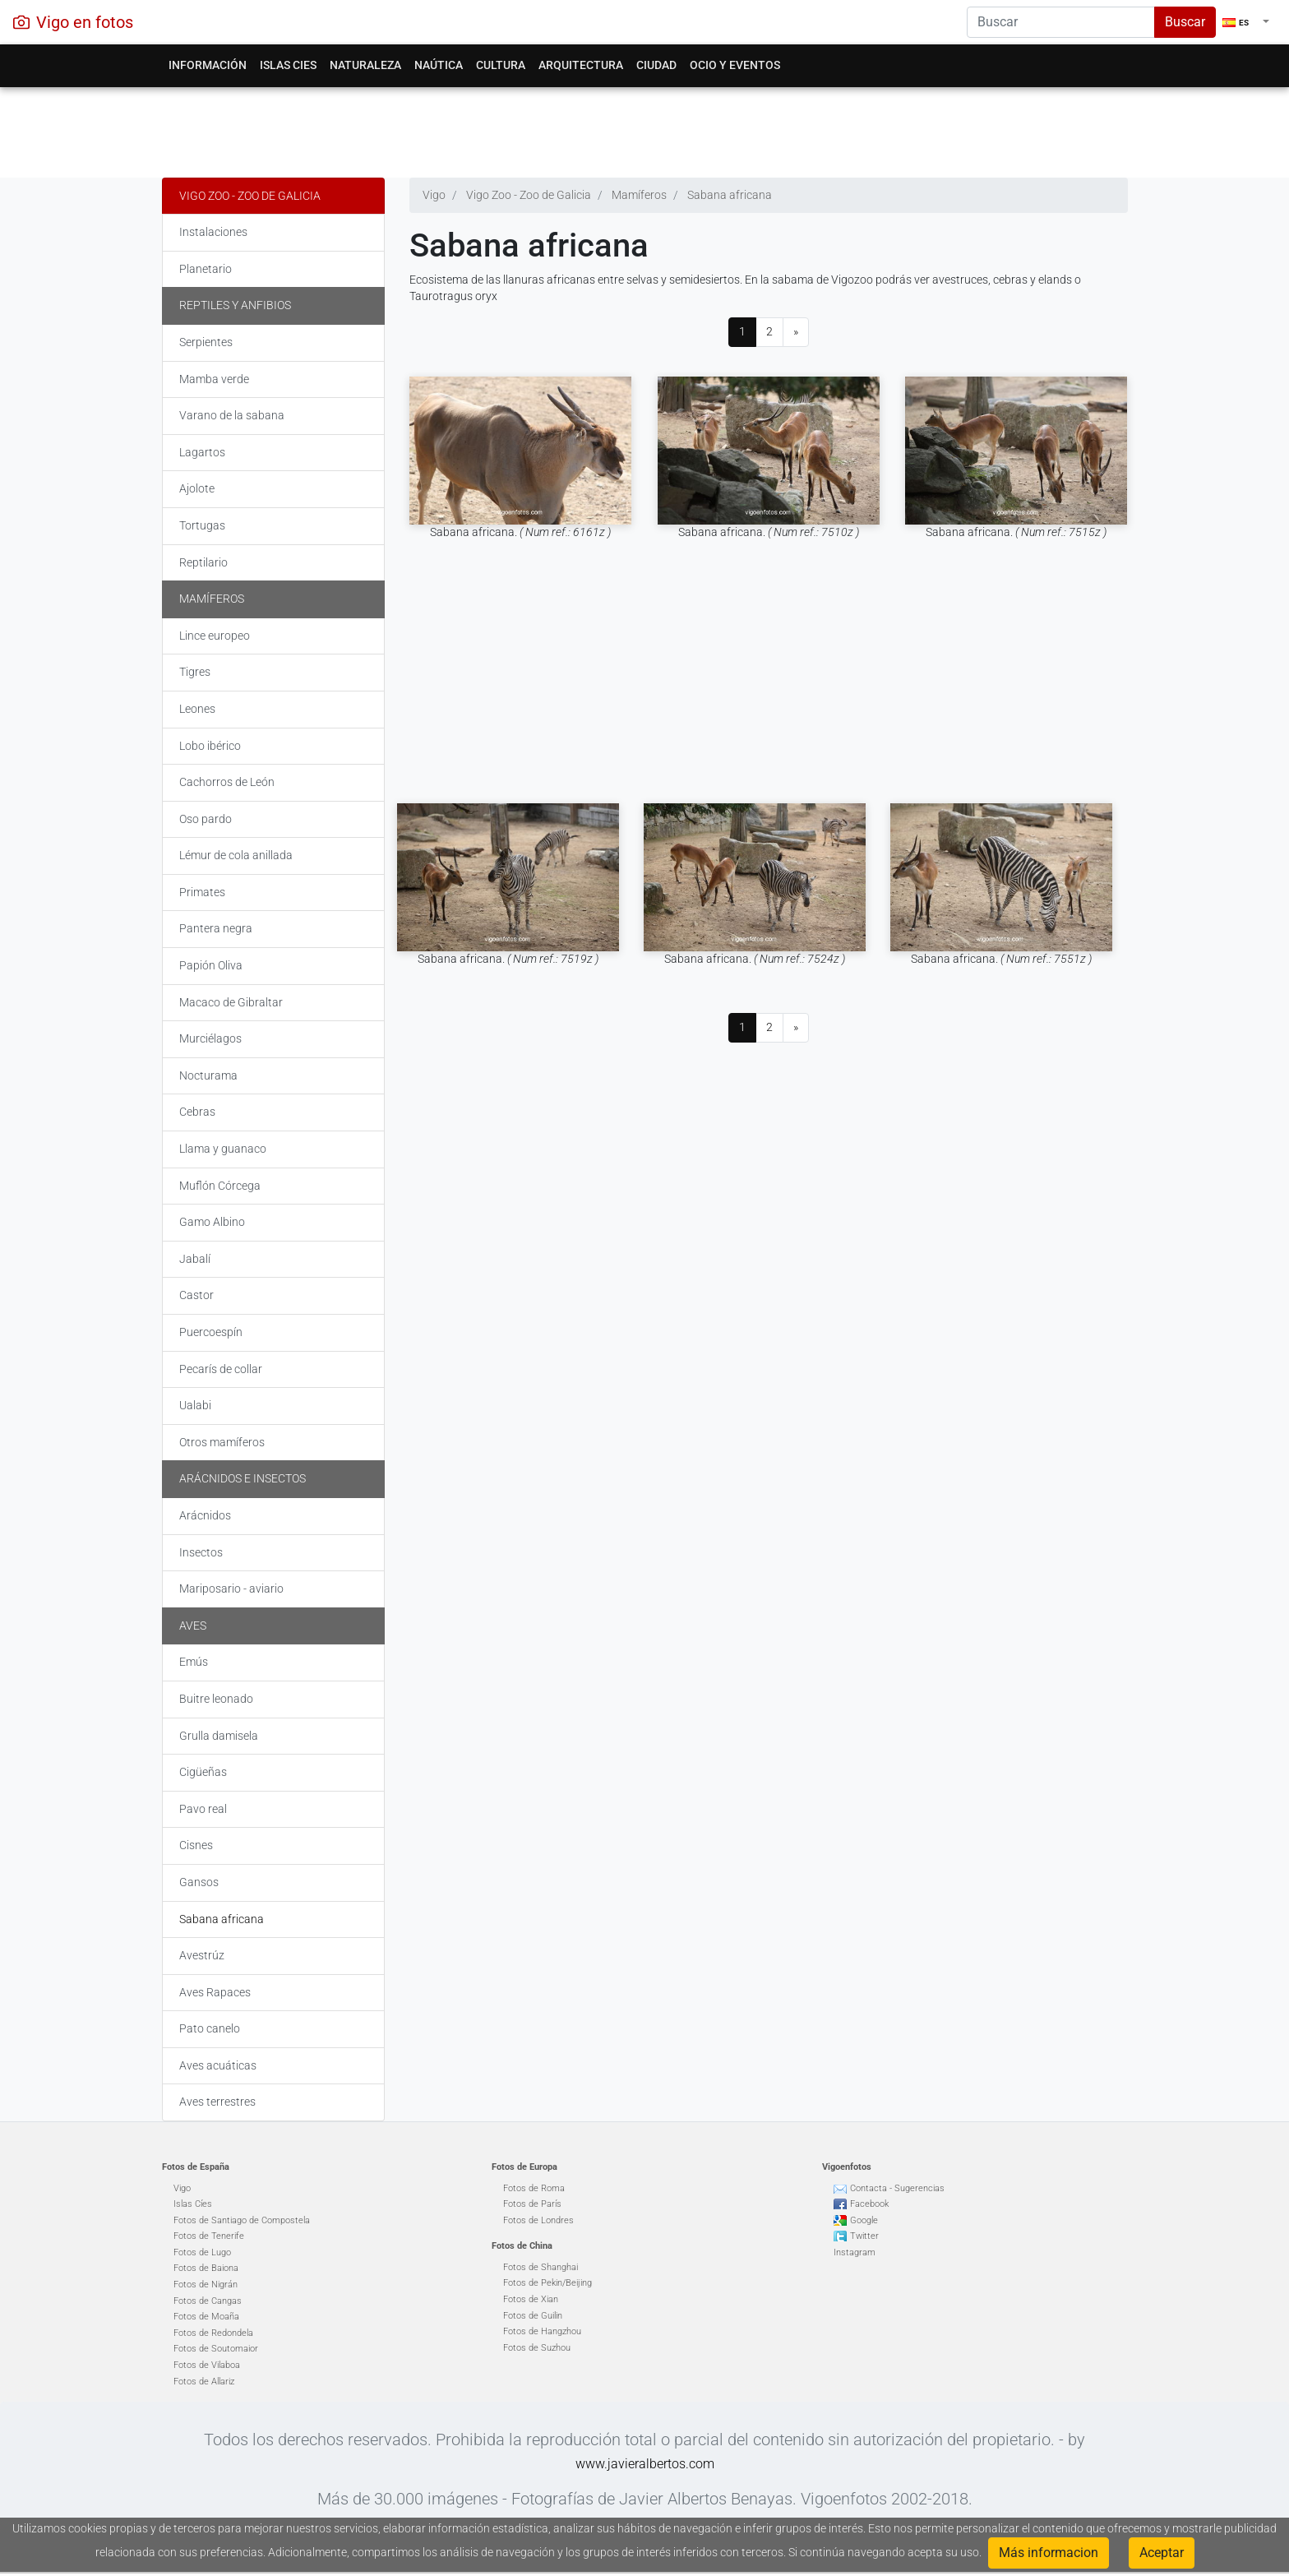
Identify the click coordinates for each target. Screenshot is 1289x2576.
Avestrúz (201, 1955)
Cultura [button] (500, 65)
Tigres (194, 671)
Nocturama (208, 1075)
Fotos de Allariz (203, 2381)
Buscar (1185, 22)
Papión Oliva (211, 965)
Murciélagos (210, 1038)
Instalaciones (213, 231)
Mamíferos (211, 598)
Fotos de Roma (534, 2188)
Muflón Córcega (220, 1185)
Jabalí (194, 1258)
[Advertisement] (645, 128)
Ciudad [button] (656, 65)
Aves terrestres (217, 2101)
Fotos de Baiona (205, 2268)
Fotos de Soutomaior (215, 2348)
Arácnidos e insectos (242, 1478)
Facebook (869, 2204)
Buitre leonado (216, 1698)
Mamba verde (214, 379)
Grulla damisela (218, 1735)
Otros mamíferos (222, 1442)
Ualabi (195, 1405)
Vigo (182, 2188)
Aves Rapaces (215, 1992)
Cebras (197, 1111)
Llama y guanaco (222, 1148)
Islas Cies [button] (288, 65)
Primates (202, 892)
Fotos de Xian (530, 2299)
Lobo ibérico (210, 745)
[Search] (1061, 22)
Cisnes (196, 1845)
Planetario (205, 268)
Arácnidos (205, 1515)
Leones (197, 708)
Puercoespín (211, 1332)
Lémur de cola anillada (236, 855)
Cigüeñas (203, 1771)
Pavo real (203, 1808)
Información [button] (208, 65)
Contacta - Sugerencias (897, 2188)
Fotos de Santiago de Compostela (241, 2220)
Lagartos (202, 452)
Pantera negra (215, 928)
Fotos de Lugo (202, 2252)
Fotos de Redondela (213, 2333)
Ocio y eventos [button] (735, 65)
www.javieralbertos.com (644, 2464)
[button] (1246, 22)
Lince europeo (214, 635)
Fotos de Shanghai (540, 2267)
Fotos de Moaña (206, 2316)
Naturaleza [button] (365, 65)
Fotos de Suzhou (537, 2347)
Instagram (855, 2252)
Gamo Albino (212, 1221)
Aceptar (1161, 2552)
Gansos (199, 1882)
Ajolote (197, 488)
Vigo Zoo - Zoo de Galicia (250, 195)
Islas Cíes (192, 2204)
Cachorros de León (227, 782)
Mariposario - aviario (231, 1588)
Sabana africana (221, 1919)
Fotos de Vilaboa (206, 2365)
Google (864, 2220)
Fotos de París (532, 2204)
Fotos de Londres (538, 2220)
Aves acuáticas (217, 2065)
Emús (193, 1661)
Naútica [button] (438, 65)
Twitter (864, 2236)
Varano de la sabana (231, 415)
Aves (192, 1625)
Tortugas (202, 525)
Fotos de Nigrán (205, 2284)
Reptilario (203, 562)
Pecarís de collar (220, 1369)
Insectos (201, 1552)
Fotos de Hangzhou (542, 2331)
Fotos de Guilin (532, 2315)
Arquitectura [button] (580, 65)
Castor (196, 1295)
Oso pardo (205, 819)
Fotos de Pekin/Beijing (547, 2283)
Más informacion (1048, 2552)
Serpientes (206, 342)
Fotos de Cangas (207, 2301)
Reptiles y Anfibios (235, 305)
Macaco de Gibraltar (231, 1002)
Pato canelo (209, 2028)
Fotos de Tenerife (208, 2236)
